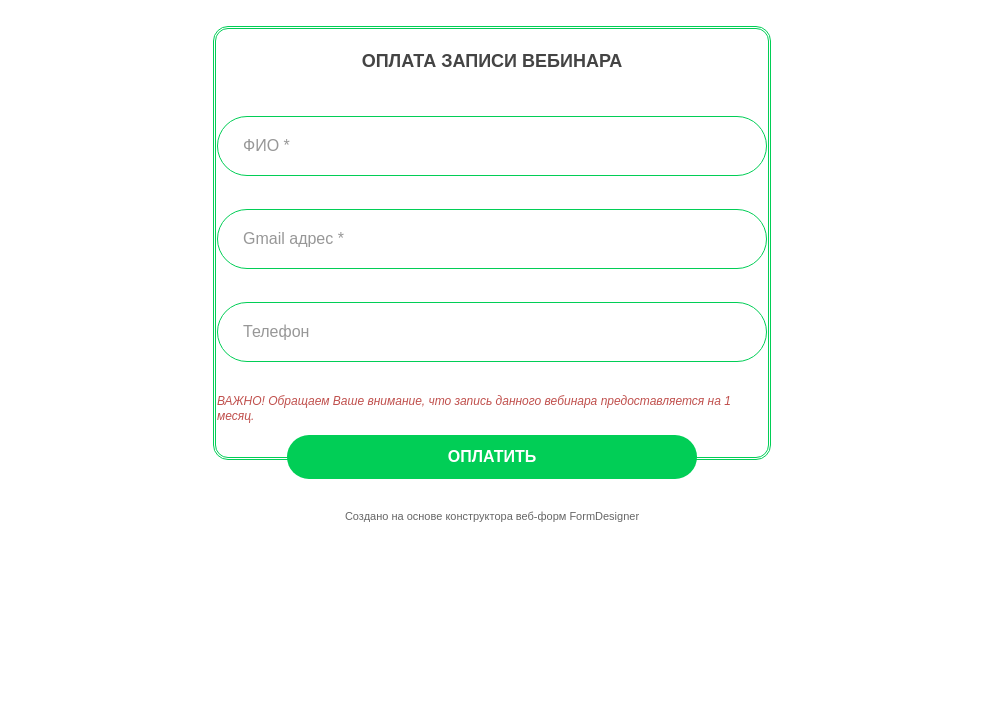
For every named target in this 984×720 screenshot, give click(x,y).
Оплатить (492, 456)
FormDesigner (604, 516)
